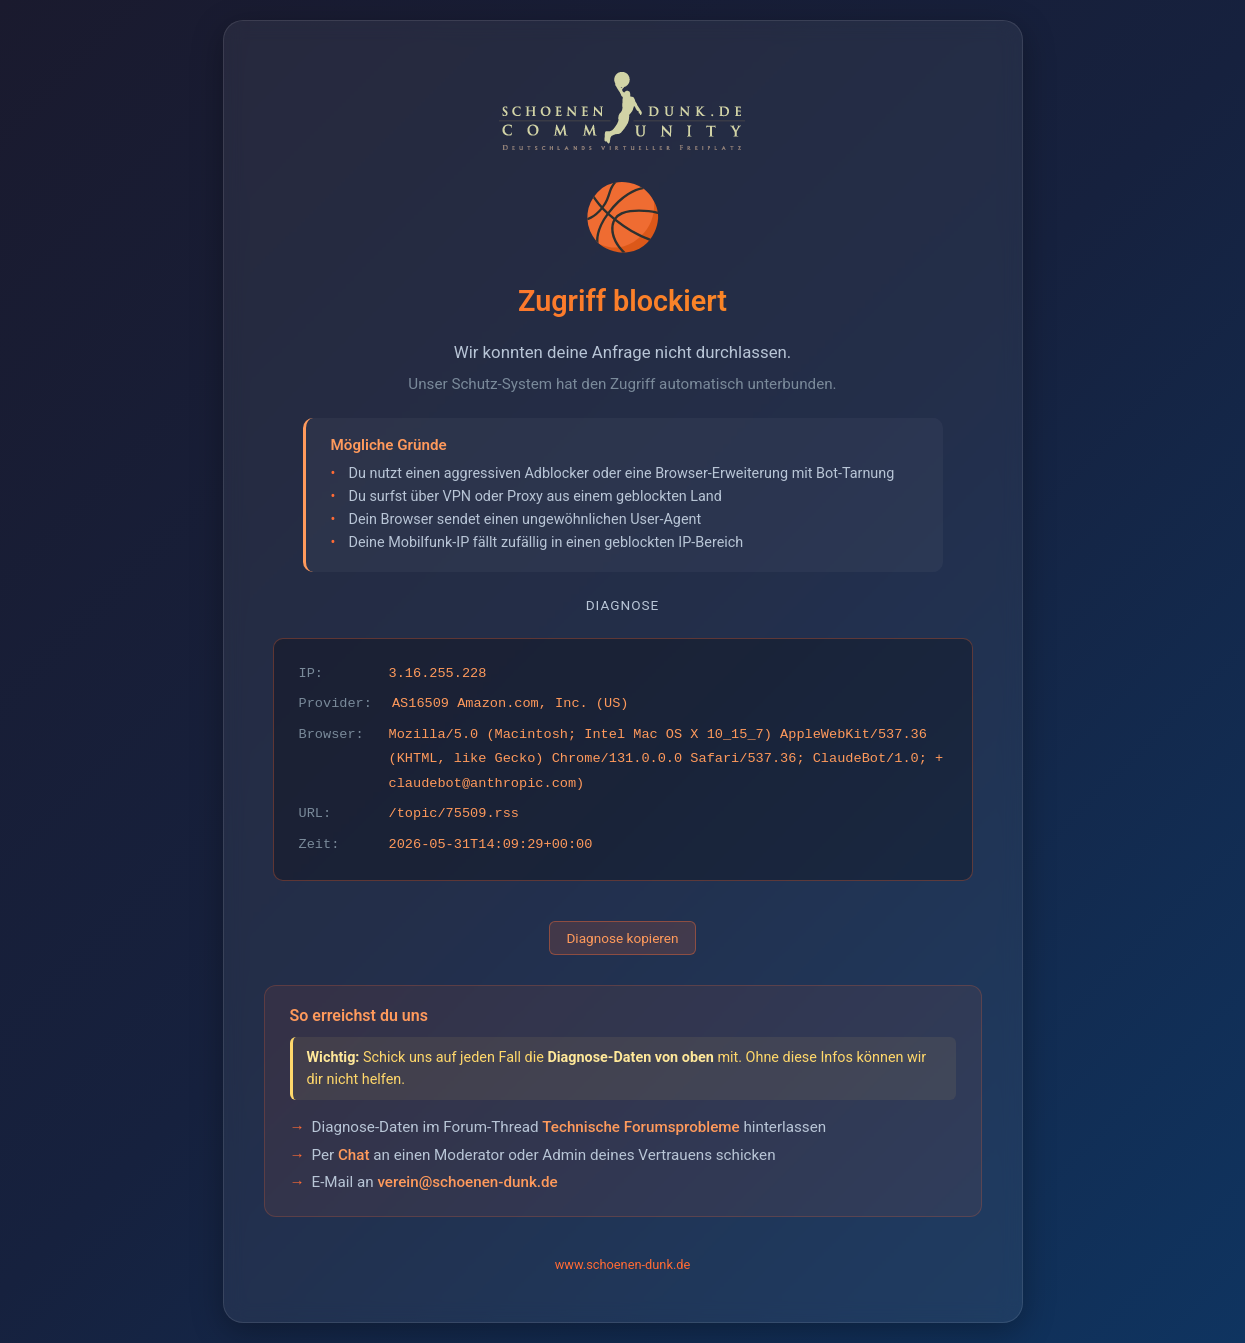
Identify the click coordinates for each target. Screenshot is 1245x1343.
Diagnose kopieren (622, 938)
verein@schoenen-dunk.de (467, 1182)
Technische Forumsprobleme (640, 1127)
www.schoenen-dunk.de (623, 1264)
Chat (354, 1155)
